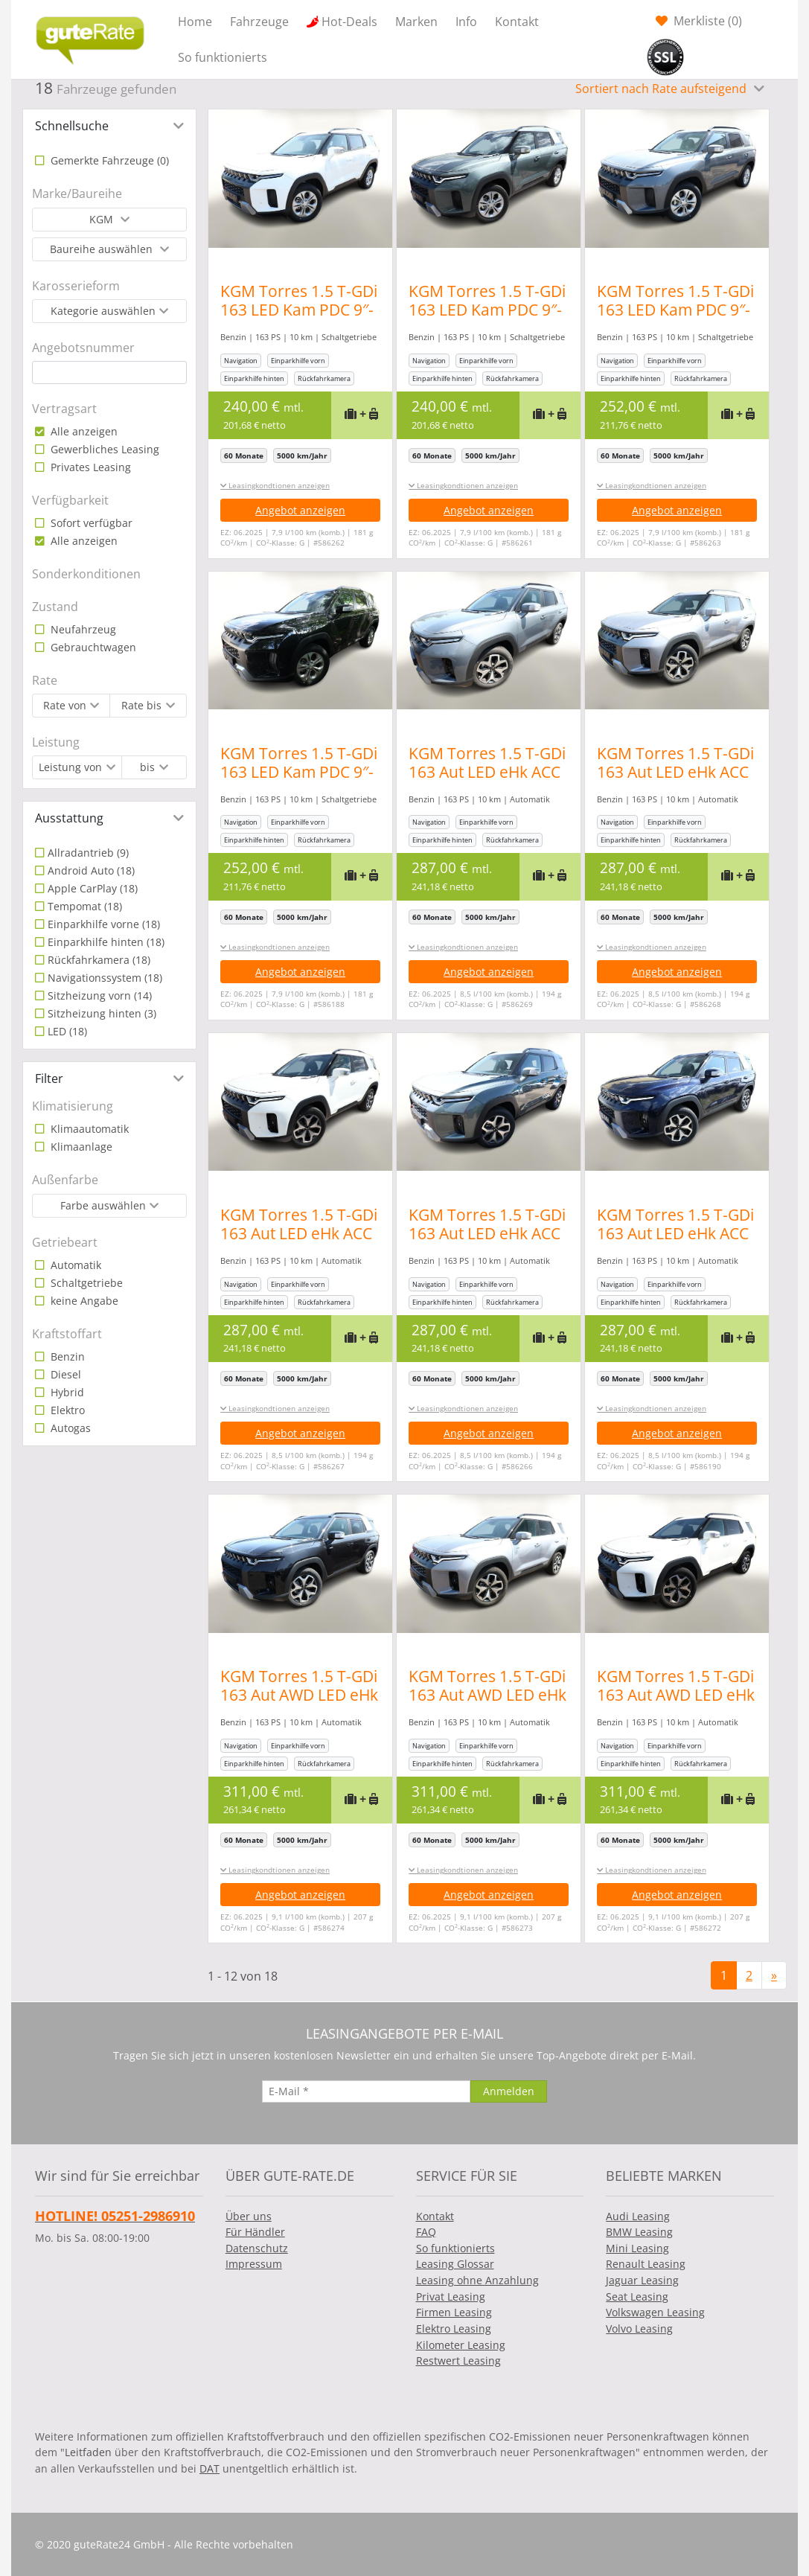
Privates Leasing (89, 467)
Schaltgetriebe (85, 1283)
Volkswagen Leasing (655, 2312)
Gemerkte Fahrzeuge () (108, 160)
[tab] (109, 125)
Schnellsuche (72, 126)
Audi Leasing (638, 2216)
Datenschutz (257, 2248)
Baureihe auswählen (103, 249)
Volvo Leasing (639, 2328)
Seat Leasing (637, 2296)
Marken (416, 21)
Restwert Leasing (458, 2360)
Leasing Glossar (455, 2264)
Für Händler (255, 2232)
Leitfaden (88, 2452)
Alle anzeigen (83, 431)
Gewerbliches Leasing (103, 449)
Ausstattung (69, 818)
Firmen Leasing (454, 2312)
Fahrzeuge (259, 21)
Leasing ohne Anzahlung (477, 2280)
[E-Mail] (366, 2091)
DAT (209, 2468)
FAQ (426, 2232)
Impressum (254, 2264)
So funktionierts (222, 57)
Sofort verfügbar (90, 523)
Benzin (66, 1356)
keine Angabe (83, 1301)
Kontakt (517, 21)
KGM (102, 219)
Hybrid (66, 1392)
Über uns (249, 2216)
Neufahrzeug (82, 629)
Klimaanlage (80, 1147)
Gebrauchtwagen (92, 647)
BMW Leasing (639, 2232)
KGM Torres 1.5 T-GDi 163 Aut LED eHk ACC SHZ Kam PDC (494, 772)
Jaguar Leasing (642, 2280)
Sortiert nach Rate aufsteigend (662, 88)
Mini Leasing (637, 2248)
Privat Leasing (450, 2296)
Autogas (69, 1428)
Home (195, 21)
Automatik (74, 1265)
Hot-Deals (349, 21)
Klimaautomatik (88, 1129)
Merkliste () (706, 21)
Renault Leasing (645, 2264)
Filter (49, 1078)
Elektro (66, 1410)
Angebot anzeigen (300, 510)
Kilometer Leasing (460, 2345)
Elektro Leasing (453, 2328)
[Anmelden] (508, 2091)
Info (466, 21)
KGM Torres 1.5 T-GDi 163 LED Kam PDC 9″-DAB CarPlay (298, 310)
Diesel (64, 1374)
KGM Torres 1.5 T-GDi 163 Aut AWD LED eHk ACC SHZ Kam (299, 1695)
